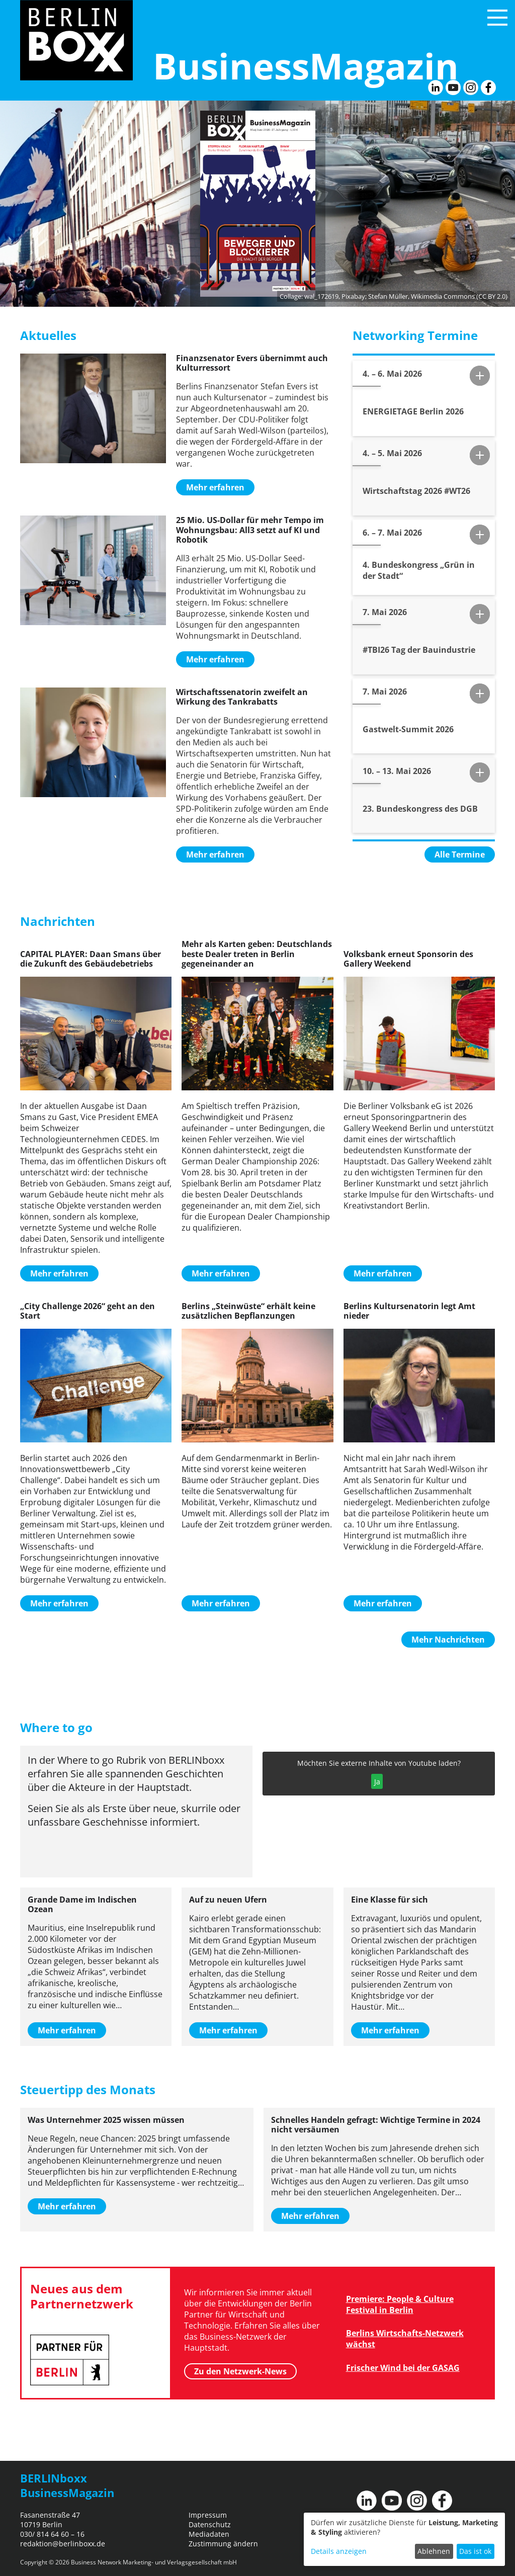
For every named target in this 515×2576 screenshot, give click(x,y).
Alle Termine (460, 854)
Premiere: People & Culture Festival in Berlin (400, 2304)
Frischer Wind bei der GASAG (403, 2367)
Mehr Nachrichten (448, 1639)
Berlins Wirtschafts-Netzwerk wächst (405, 2339)
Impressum (208, 2515)
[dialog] (404, 2539)
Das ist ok (475, 2551)
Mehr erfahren (215, 487)
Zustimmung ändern (223, 2543)
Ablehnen (433, 2551)
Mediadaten (209, 2534)
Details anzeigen (339, 2551)
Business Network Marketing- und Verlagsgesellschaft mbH (154, 2562)
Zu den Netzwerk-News (240, 2371)
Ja (377, 1781)
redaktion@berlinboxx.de (62, 2543)
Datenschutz (210, 2524)
